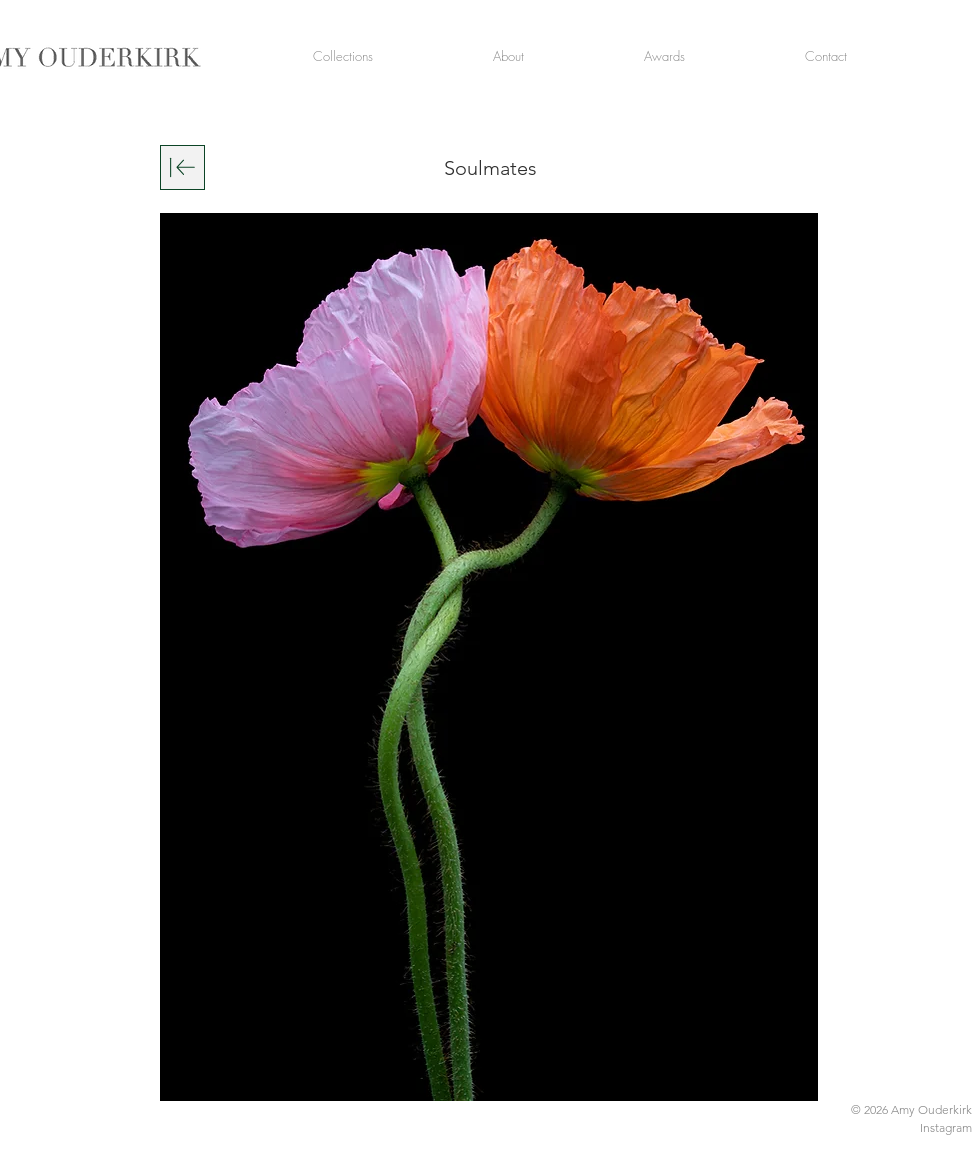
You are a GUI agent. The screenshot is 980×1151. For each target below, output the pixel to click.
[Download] (182, 167)
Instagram (946, 1127)
